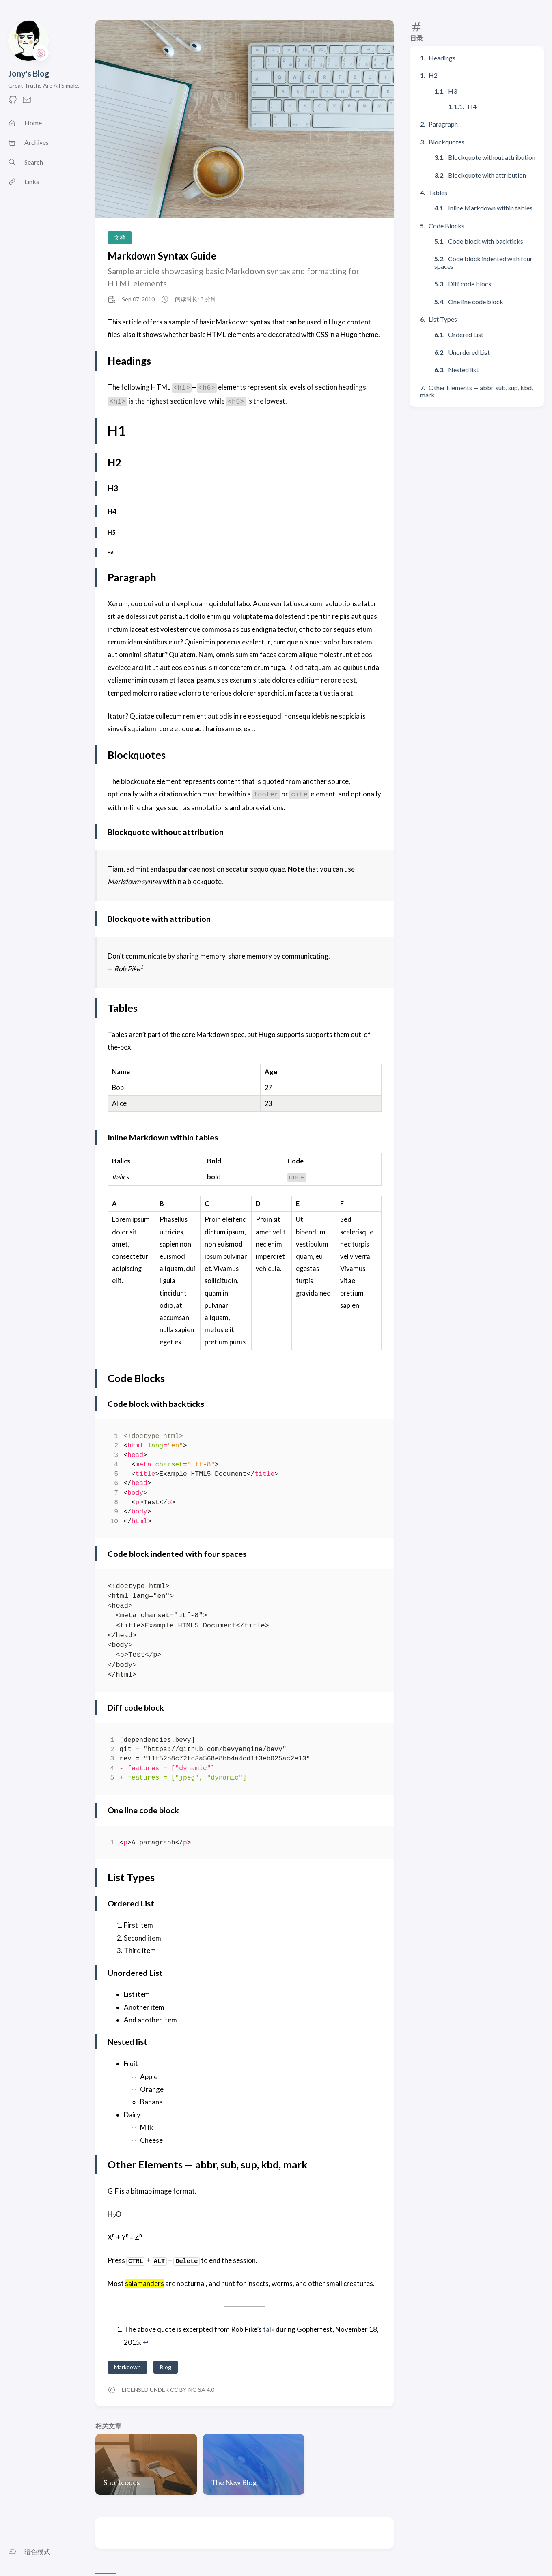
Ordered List (465, 334)
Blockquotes (446, 142)
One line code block (475, 301)
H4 (472, 106)
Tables (438, 192)
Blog (165, 2366)
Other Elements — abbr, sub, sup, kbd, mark (476, 391)
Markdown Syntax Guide (162, 256)
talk (269, 2329)
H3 (452, 91)
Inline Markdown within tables (490, 208)
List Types (443, 319)
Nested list (463, 370)
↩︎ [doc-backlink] (146, 2342)
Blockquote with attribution (487, 175)
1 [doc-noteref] (141, 967)
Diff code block (470, 284)
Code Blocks (446, 226)
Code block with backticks (485, 241)
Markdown (127, 2366)
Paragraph (443, 124)
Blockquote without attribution (491, 157)
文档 (119, 237)
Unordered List (469, 352)
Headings (442, 58)
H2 (433, 75)
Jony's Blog (29, 73)
